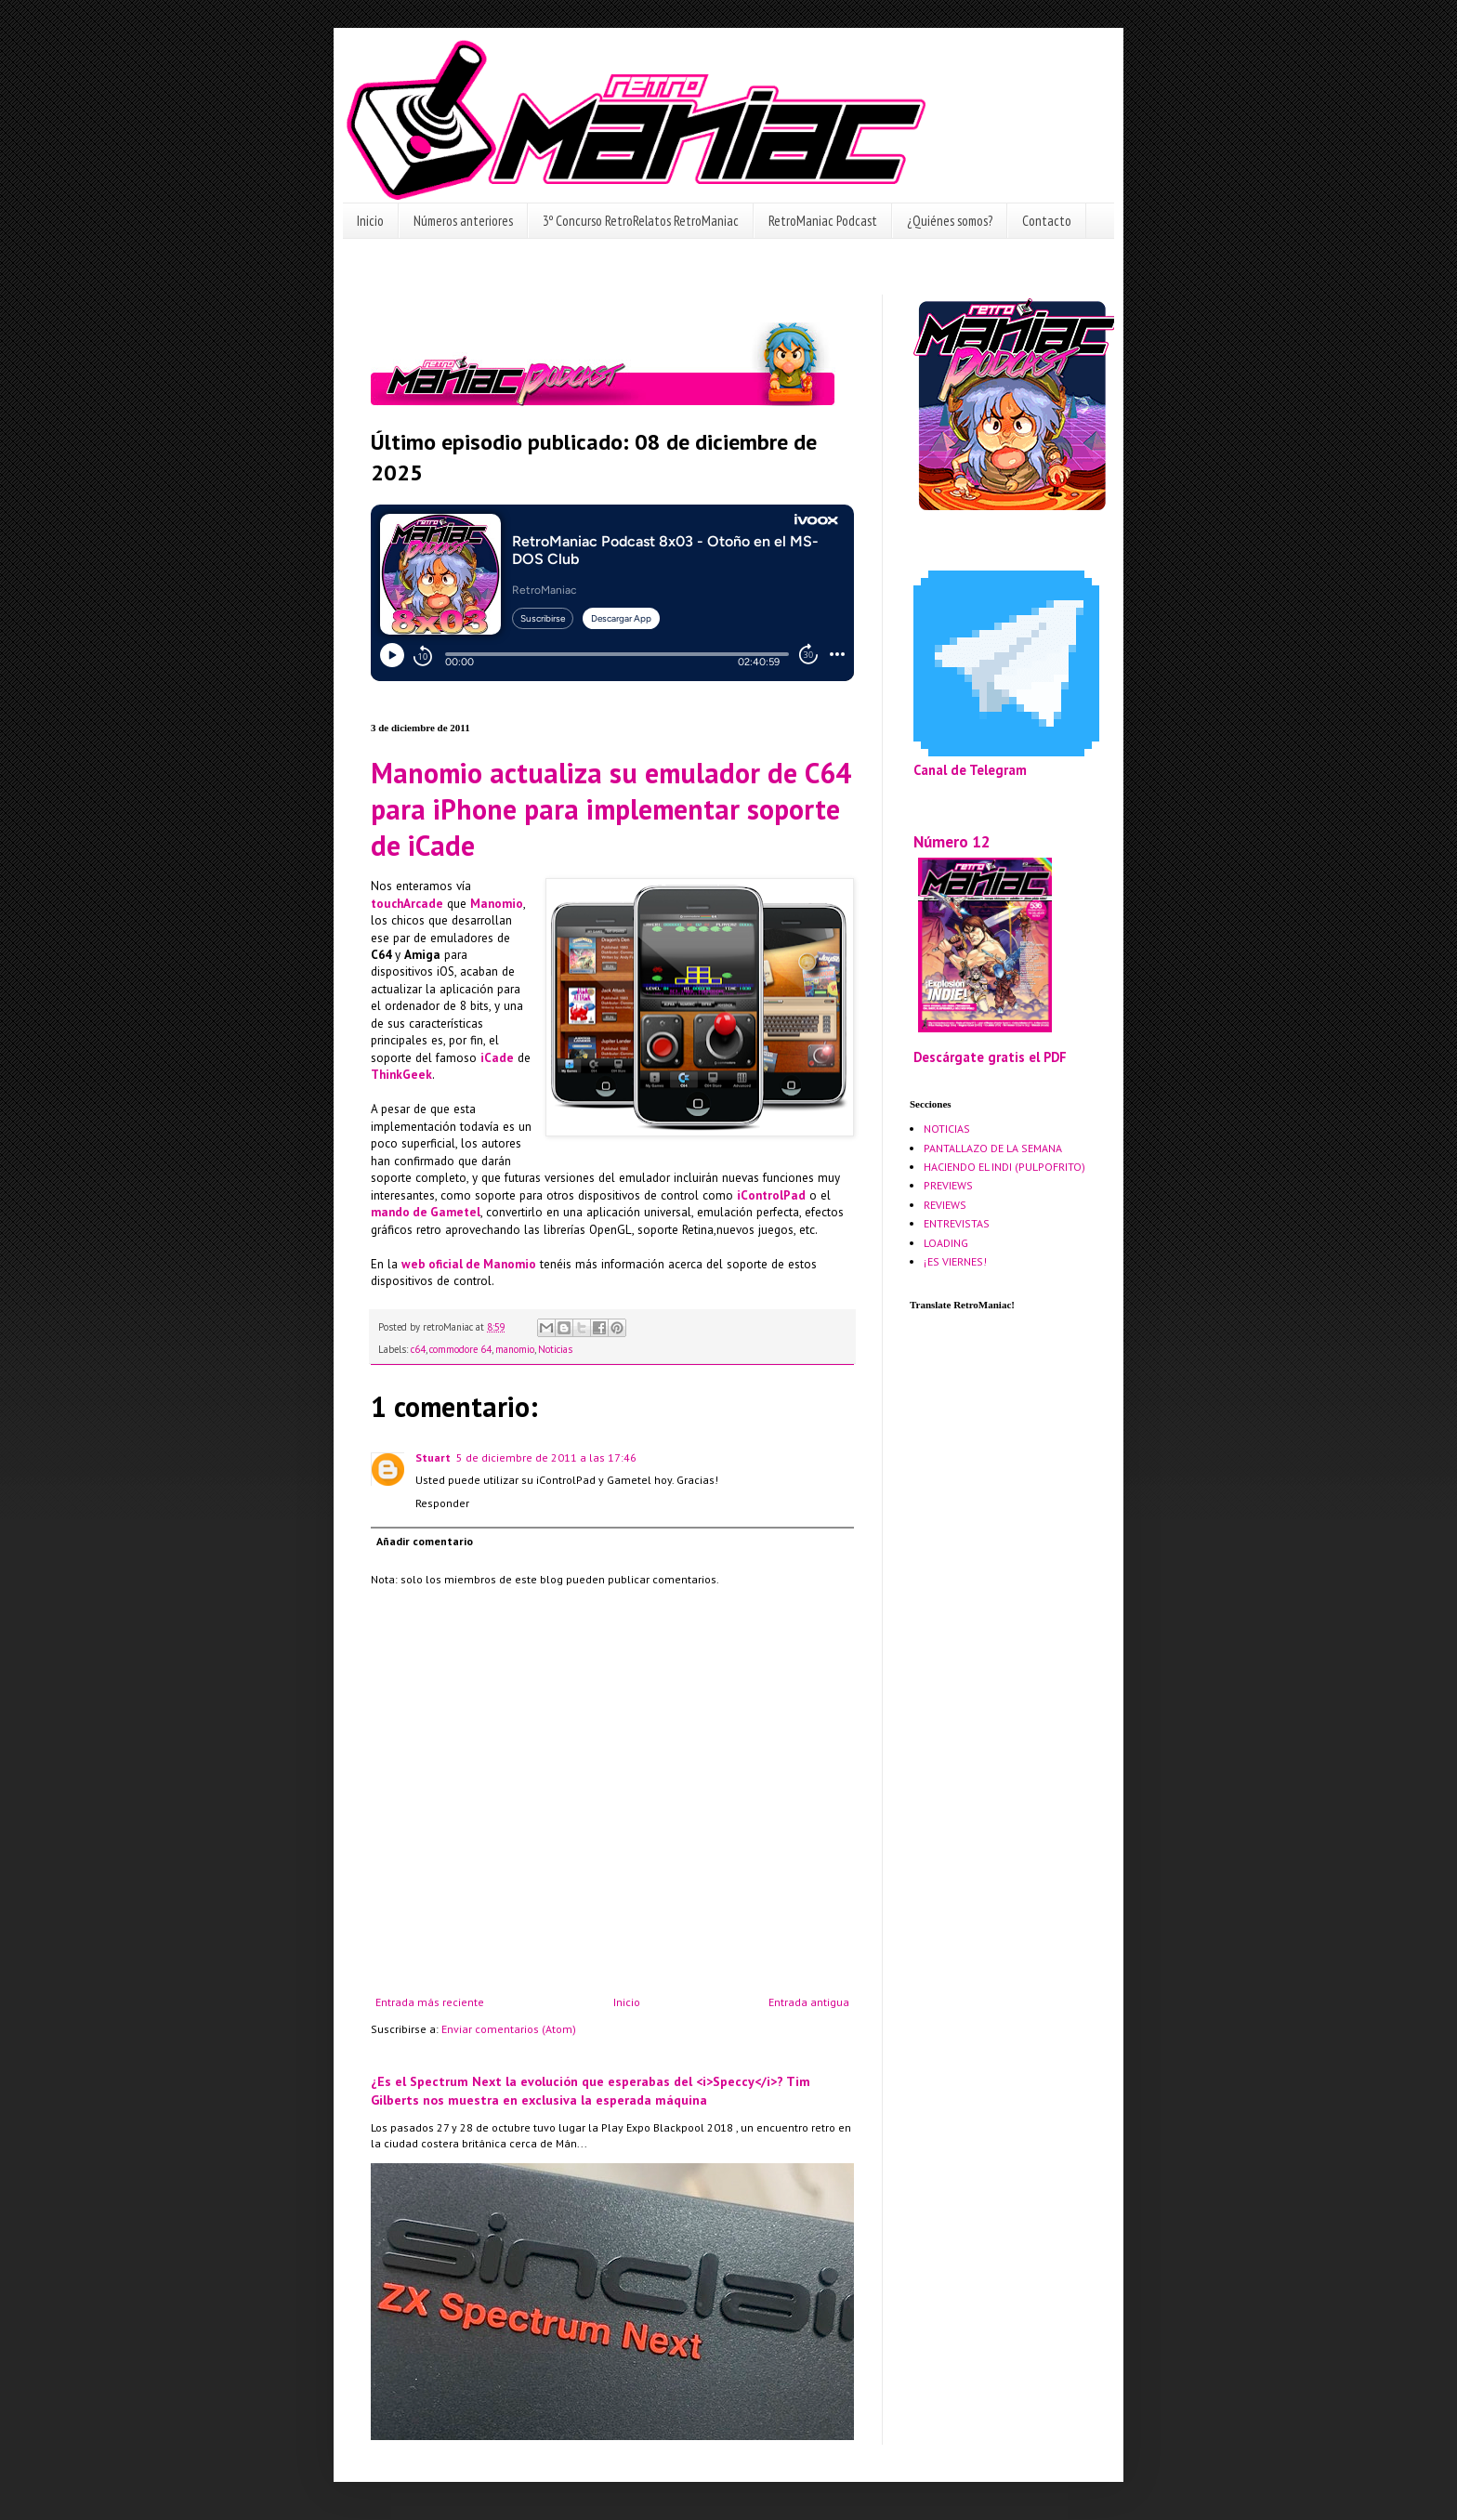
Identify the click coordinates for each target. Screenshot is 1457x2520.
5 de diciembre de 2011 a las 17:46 (546, 1457)
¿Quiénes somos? (949, 221)
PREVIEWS (948, 1185)
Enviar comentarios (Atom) (508, 2029)
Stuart (433, 1457)
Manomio (496, 904)
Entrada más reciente (429, 2002)
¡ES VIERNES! (955, 1261)
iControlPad (771, 1195)
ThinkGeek (401, 1075)
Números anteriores (463, 221)
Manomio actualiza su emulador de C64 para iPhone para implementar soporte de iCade (611, 809)
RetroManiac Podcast (822, 221)
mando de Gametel (425, 1212)
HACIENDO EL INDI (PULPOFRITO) (1004, 1167)
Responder (442, 1503)
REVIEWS (945, 1205)
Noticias (555, 1349)
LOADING (946, 1243)
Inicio (370, 221)
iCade (497, 1058)
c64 (418, 1349)
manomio (514, 1349)
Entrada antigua (808, 2002)
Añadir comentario (424, 1541)
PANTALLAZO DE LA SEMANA (993, 1148)
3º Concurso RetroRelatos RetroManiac (641, 221)
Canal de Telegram (970, 770)
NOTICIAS (947, 1128)
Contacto (1046, 221)
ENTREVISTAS (957, 1223)
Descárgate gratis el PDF (990, 1057)
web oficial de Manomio (468, 1264)
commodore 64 (460, 1349)
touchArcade (407, 904)
